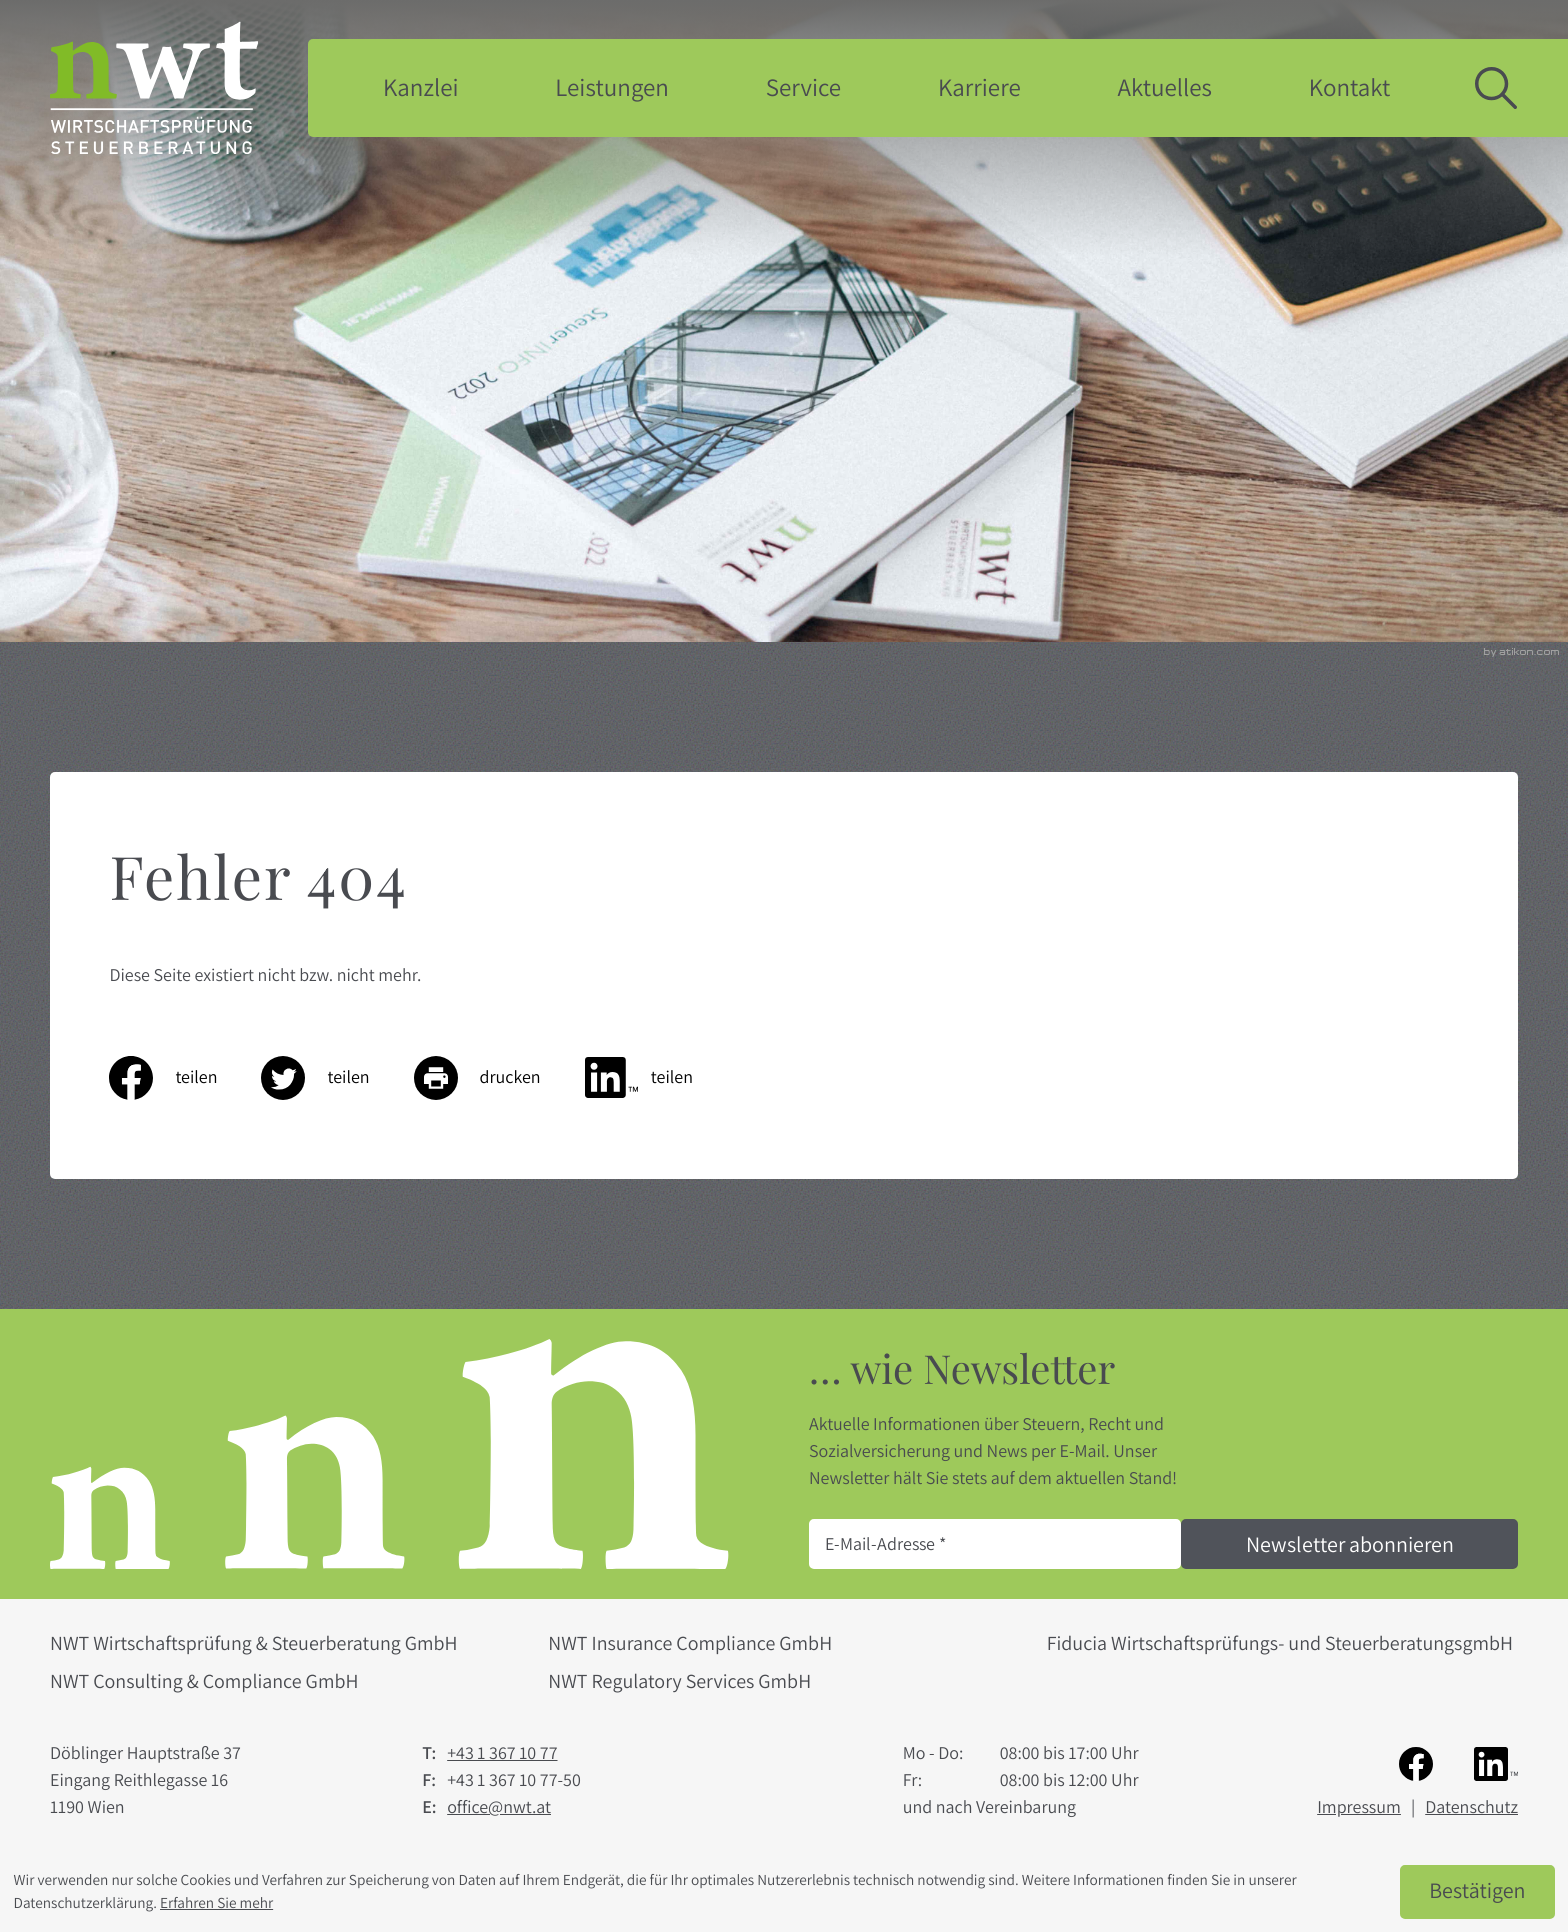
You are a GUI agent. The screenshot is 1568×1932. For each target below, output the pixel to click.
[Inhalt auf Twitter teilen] (337, 1078)
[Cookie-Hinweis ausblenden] (1477, 1892)
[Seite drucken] (499, 1078)
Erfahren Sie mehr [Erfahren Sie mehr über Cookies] (216, 1903)
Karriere (979, 87)
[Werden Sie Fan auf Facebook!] (1416, 1762)
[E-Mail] (995, 1544)
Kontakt (1350, 87)
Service (803, 87)
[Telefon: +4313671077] (502, 1753)
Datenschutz (1471, 1807)
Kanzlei (421, 87)
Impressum (1359, 1807)
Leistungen (612, 87)
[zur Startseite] (154, 87)
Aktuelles (1165, 87)
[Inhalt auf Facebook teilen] (185, 1078)
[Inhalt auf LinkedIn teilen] (661, 1078)
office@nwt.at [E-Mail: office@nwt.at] (499, 1807)
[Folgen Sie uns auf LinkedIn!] (1496, 1762)
